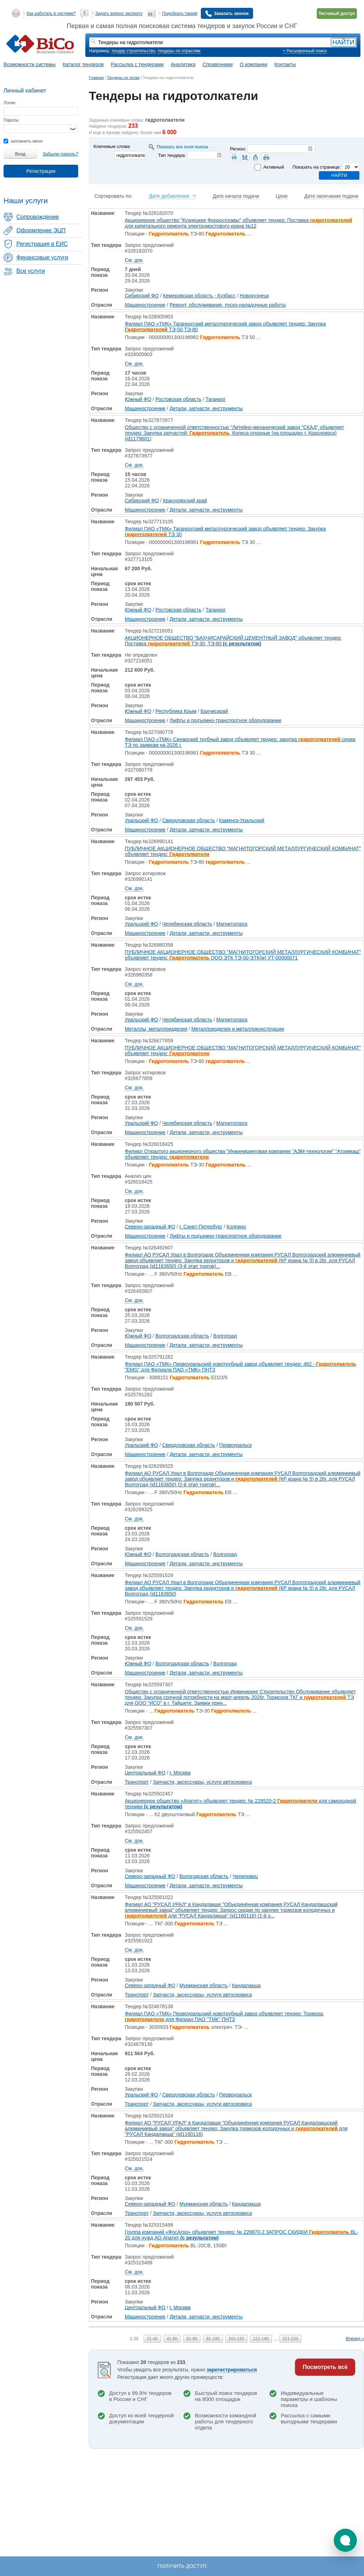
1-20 (134, 2338)
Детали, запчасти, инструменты (206, 408)
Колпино (236, 1226)
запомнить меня (23, 141)
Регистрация (40, 171)
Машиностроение (145, 305)
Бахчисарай (214, 711)
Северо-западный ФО (150, 1226)
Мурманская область (204, 1985)
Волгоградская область (182, 1336)
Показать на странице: (317, 167)
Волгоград (225, 1336)
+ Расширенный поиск (305, 50)
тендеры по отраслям (178, 50)
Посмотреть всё (325, 2367)
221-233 (290, 2338)
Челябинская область (187, 924)
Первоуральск (235, 1445)
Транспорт (137, 1782)
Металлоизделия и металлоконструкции (237, 1029)
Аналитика (183, 64)
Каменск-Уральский (241, 820)
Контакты (285, 64)
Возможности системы (29, 64)
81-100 (212, 2338)
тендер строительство (133, 50)
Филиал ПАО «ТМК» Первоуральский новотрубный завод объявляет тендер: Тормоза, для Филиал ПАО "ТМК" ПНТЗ (224, 2016)
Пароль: (12, 120)
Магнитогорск (231, 924)
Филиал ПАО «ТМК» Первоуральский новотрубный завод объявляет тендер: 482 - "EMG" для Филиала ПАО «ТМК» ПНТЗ (240, 1366)
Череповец (245, 1876)
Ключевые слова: (112, 146)
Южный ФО (138, 399)
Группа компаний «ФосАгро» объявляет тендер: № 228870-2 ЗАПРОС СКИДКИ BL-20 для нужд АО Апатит (241, 2235)
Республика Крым (175, 711)
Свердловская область (188, 820)
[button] (345, 2540)
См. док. (134, 260)
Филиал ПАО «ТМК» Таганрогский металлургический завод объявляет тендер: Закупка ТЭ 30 (225, 531)
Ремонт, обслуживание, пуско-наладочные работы (228, 305)
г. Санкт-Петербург (201, 1226)
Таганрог (215, 399)
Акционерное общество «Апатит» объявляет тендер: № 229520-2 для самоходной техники (240, 1803)
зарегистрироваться (232, 2370)
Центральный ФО (145, 1773)
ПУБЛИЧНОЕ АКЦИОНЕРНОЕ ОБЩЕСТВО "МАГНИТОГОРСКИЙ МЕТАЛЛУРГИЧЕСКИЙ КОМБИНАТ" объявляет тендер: (243, 851)
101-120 (236, 2338)
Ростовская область (178, 399)
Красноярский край (185, 500)
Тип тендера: (172, 155)
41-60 (172, 2338)
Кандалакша (246, 1985)
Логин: (10, 102)
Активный (273, 167)
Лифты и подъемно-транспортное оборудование (226, 720)
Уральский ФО (141, 820)
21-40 (152, 2338)
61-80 (191, 2338)
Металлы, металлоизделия (156, 1029)
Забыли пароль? (60, 154)
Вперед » (355, 2338)
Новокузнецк (254, 295)
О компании (253, 64)
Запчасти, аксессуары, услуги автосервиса (202, 1782)
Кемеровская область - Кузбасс (199, 295)
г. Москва (180, 1773)
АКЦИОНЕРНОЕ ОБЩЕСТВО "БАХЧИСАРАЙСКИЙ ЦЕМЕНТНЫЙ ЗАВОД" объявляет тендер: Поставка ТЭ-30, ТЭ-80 (233, 640)
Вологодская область (204, 1876)
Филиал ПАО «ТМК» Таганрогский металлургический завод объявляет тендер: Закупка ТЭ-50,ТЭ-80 (225, 326)
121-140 (261, 2338)
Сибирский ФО (142, 295)
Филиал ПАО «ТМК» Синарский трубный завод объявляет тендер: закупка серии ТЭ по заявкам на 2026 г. (240, 742)
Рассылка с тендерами (137, 64)
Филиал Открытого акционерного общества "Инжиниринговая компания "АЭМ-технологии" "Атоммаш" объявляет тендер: (243, 1154)
